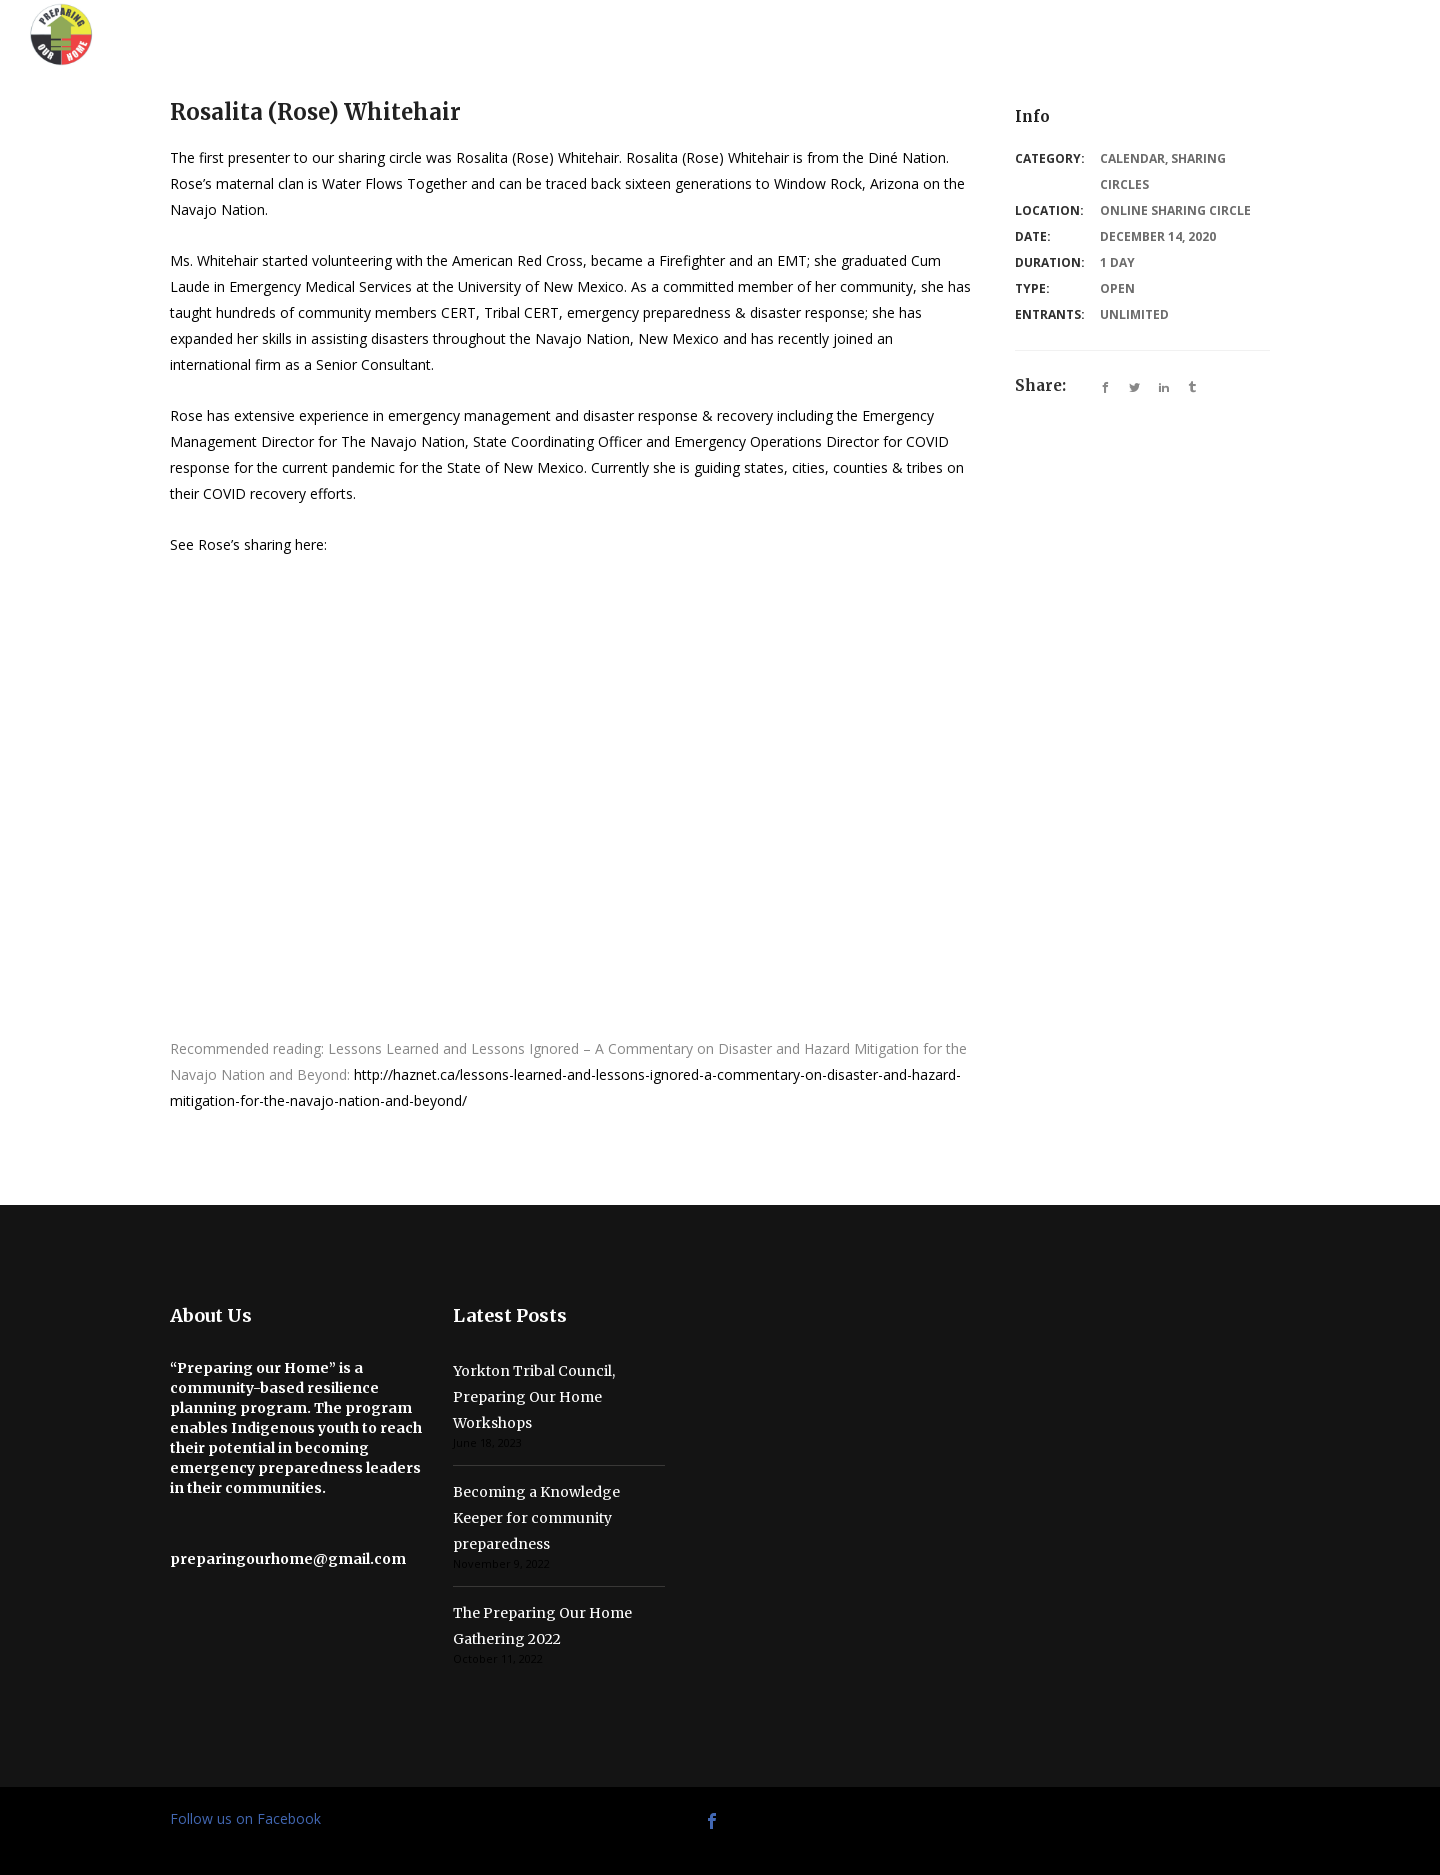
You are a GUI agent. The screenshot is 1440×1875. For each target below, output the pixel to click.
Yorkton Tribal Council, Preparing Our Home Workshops (534, 1397)
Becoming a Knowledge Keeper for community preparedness (536, 1518)
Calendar (1132, 158)
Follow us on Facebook (245, 1818)
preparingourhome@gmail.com (288, 1559)
